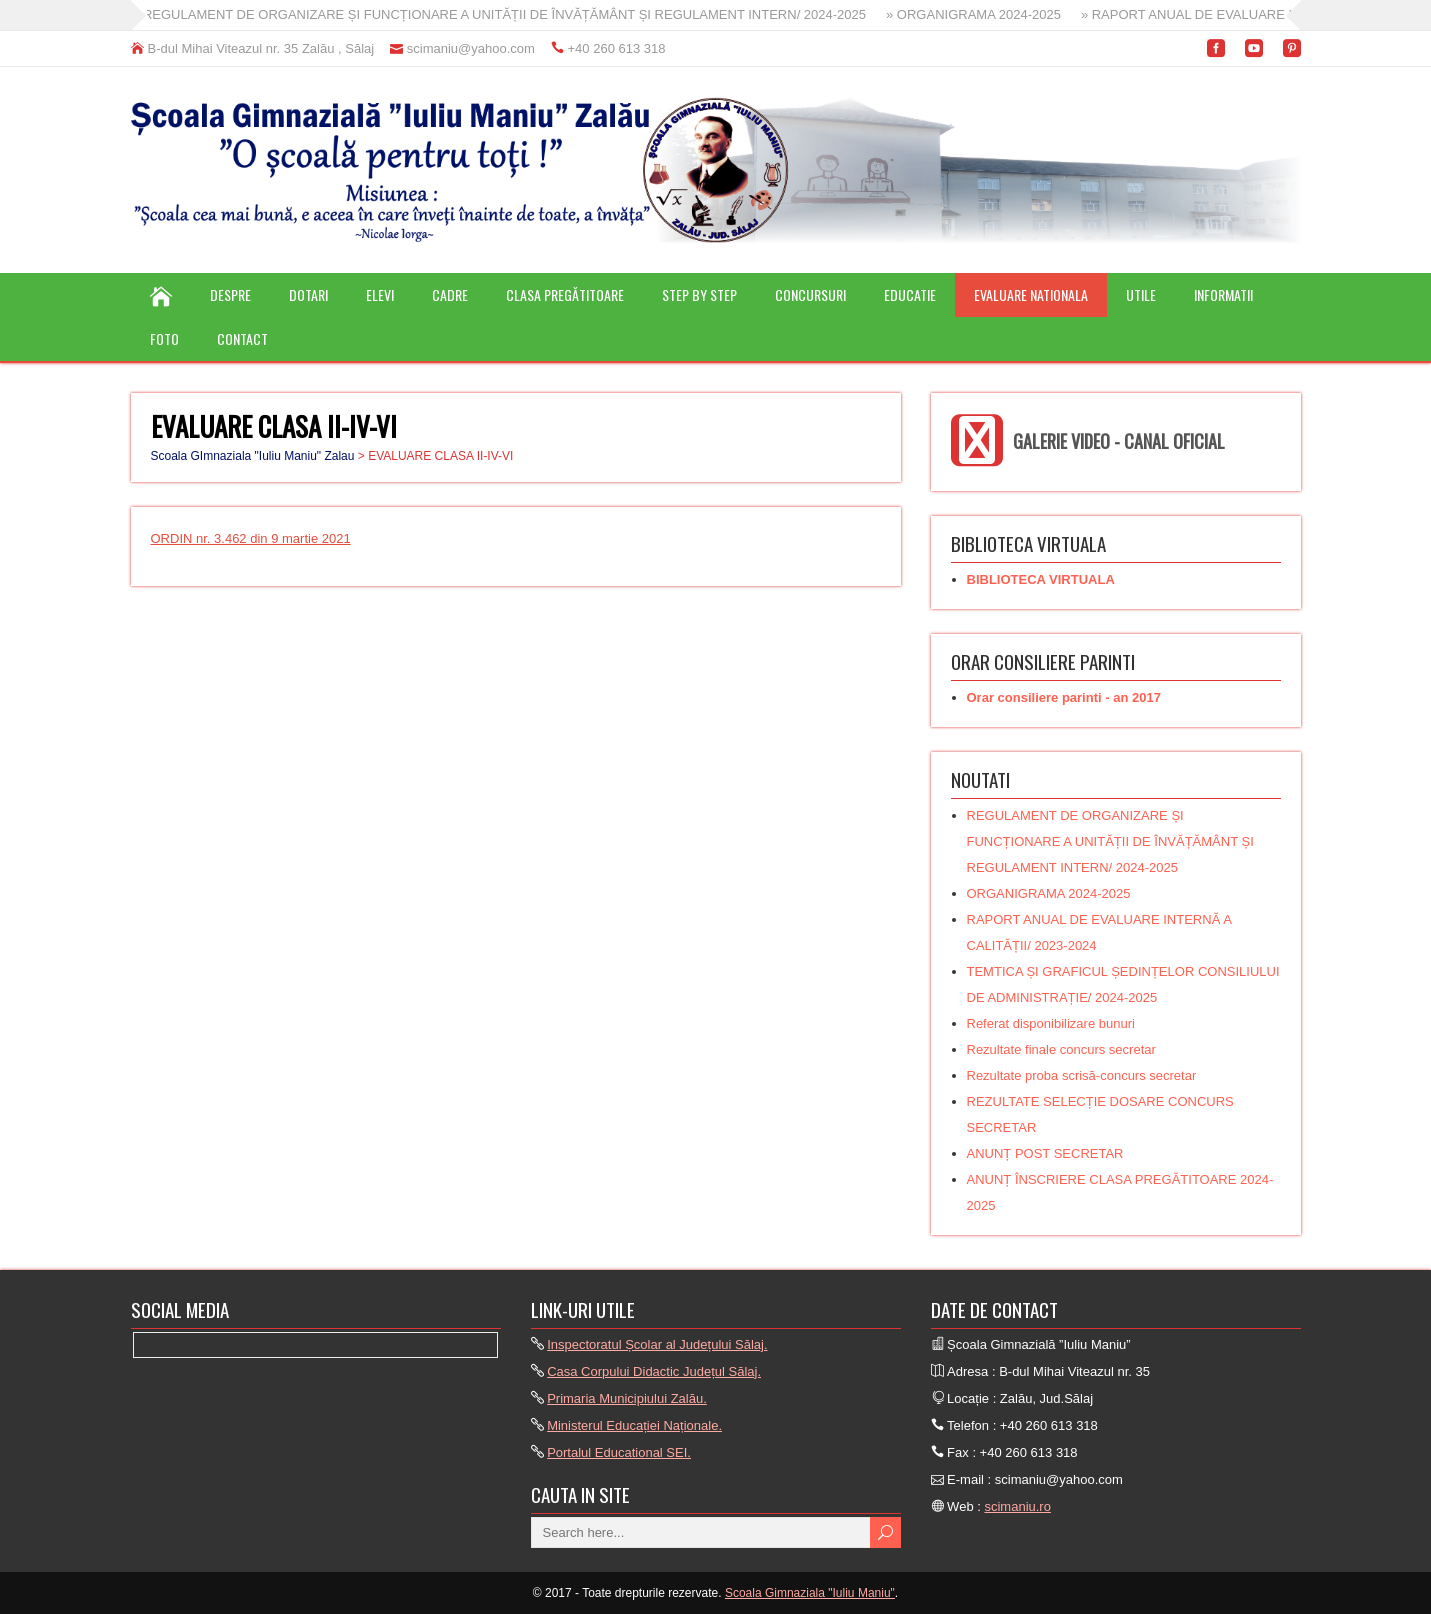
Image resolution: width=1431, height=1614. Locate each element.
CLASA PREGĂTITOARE (565, 294)
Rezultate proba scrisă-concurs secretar (1082, 1075)
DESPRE (230, 294)
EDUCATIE (910, 294)
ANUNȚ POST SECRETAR (1045, 1153)
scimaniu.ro (1017, 1506)
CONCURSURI (810, 294)
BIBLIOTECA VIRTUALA (1041, 579)
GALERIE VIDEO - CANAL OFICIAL (1119, 441)
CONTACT (242, 338)
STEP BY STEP (699, 294)
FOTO (164, 338)
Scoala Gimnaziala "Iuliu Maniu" (810, 1593)
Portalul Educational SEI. (619, 1452)
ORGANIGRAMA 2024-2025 (1049, 893)
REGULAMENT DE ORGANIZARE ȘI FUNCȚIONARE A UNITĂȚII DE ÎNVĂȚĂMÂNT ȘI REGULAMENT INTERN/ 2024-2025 (1110, 841)
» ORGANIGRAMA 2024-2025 (986, 14)
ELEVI (380, 294)
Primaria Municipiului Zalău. (627, 1398)
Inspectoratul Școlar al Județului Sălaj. (657, 1344)
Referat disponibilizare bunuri (1051, 1023)
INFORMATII (1223, 294)
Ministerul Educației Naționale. (634, 1425)
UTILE (1141, 294)
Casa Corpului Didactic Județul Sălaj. (654, 1371)
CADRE (450, 294)
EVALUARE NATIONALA (1031, 294)
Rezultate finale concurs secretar (1061, 1049)
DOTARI (308, 294)
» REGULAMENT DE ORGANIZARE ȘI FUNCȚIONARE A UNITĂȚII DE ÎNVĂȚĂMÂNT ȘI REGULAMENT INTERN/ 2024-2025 (512, 14)
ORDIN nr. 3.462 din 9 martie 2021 (251, 538)
